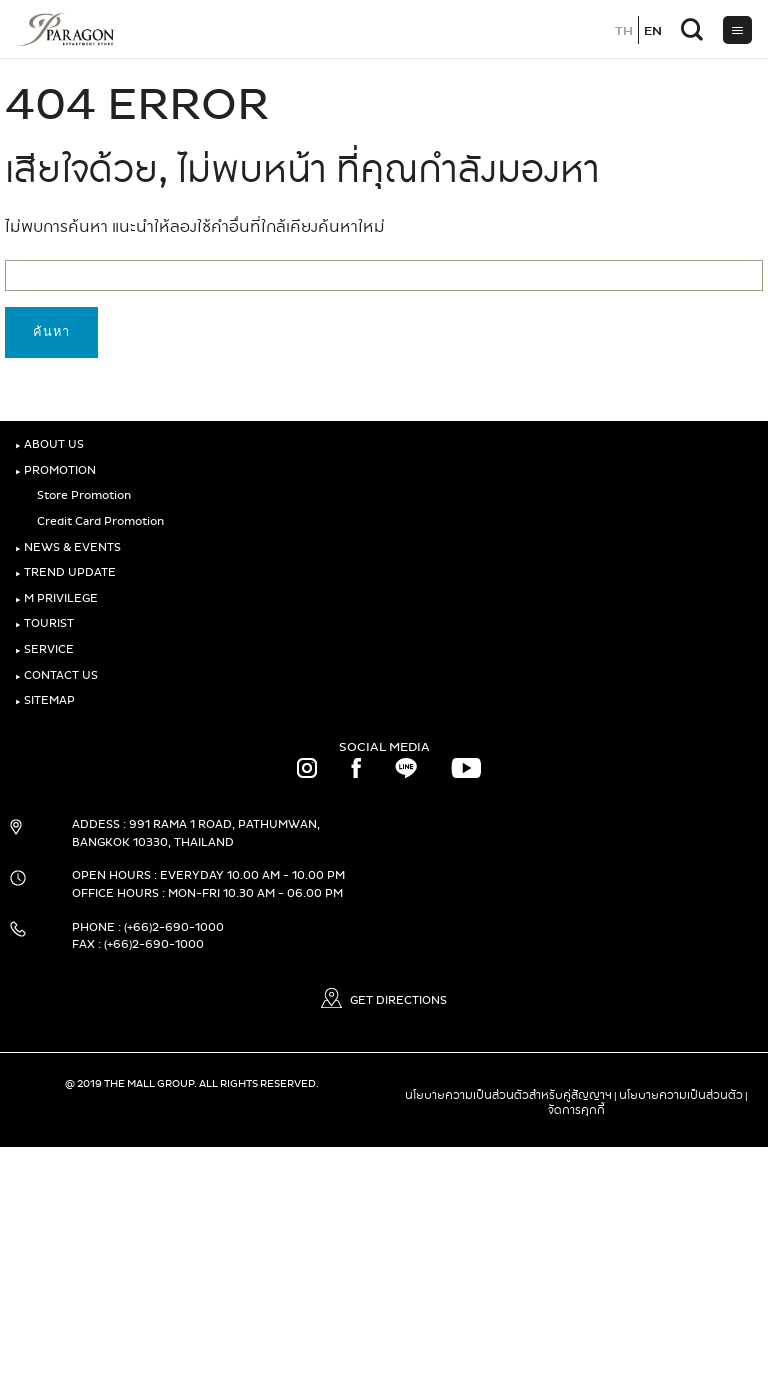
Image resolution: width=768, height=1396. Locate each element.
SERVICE (44, 649)
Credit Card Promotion (97, 521)
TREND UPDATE (65, 572)
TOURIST (44, 623)
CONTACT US (56, 675)
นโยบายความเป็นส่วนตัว (681, 1095)
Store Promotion (80, 495)
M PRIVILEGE (56, 598)
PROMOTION (55, 470)
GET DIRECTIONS (384, 1000)
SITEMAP (45, 700)
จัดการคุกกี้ (576, 1110)
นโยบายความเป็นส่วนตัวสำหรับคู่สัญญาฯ (508, 1095)
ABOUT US (49, 444)
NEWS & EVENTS (68, 547)
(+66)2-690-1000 (174, 927)
